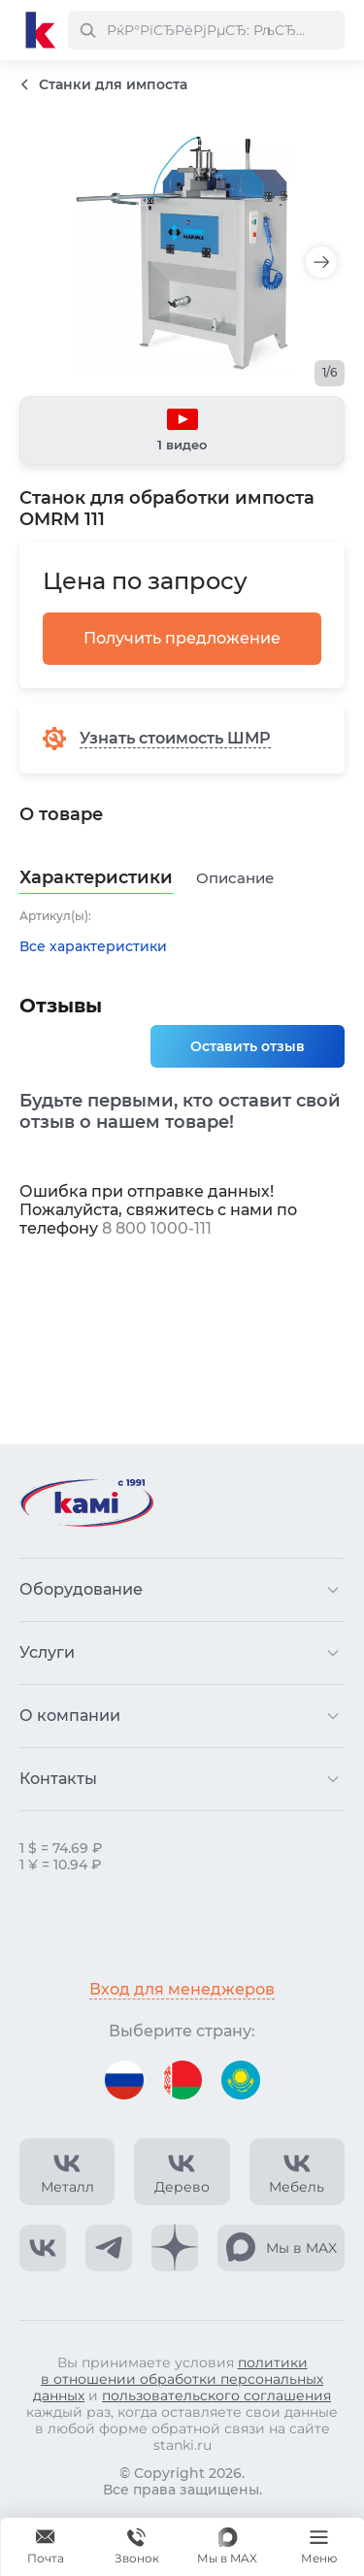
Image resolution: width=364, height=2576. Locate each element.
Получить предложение (182, 638)
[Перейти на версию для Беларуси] (182, 2080)
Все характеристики (93, 947)
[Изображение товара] (182, 253)
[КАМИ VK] (42, 2248)
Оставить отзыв (247, 1046)
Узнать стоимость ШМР (175, 738)
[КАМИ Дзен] (174, 2248)
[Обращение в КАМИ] (45, 2546)
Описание (235, 878)
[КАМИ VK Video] (67, 2171)
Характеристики (96, 878)
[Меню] (318, 2546)
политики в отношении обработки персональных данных (178, 2379)
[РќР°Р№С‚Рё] (87, 30)
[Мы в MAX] (227, 2546)
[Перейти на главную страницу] (40, 30)
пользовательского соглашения (216, 2395)
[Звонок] (137, 2546)
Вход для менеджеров (182, 1989)
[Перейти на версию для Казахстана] (240, 2080)
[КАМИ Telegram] (108, 2248)
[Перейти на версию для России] (124, 2080)
